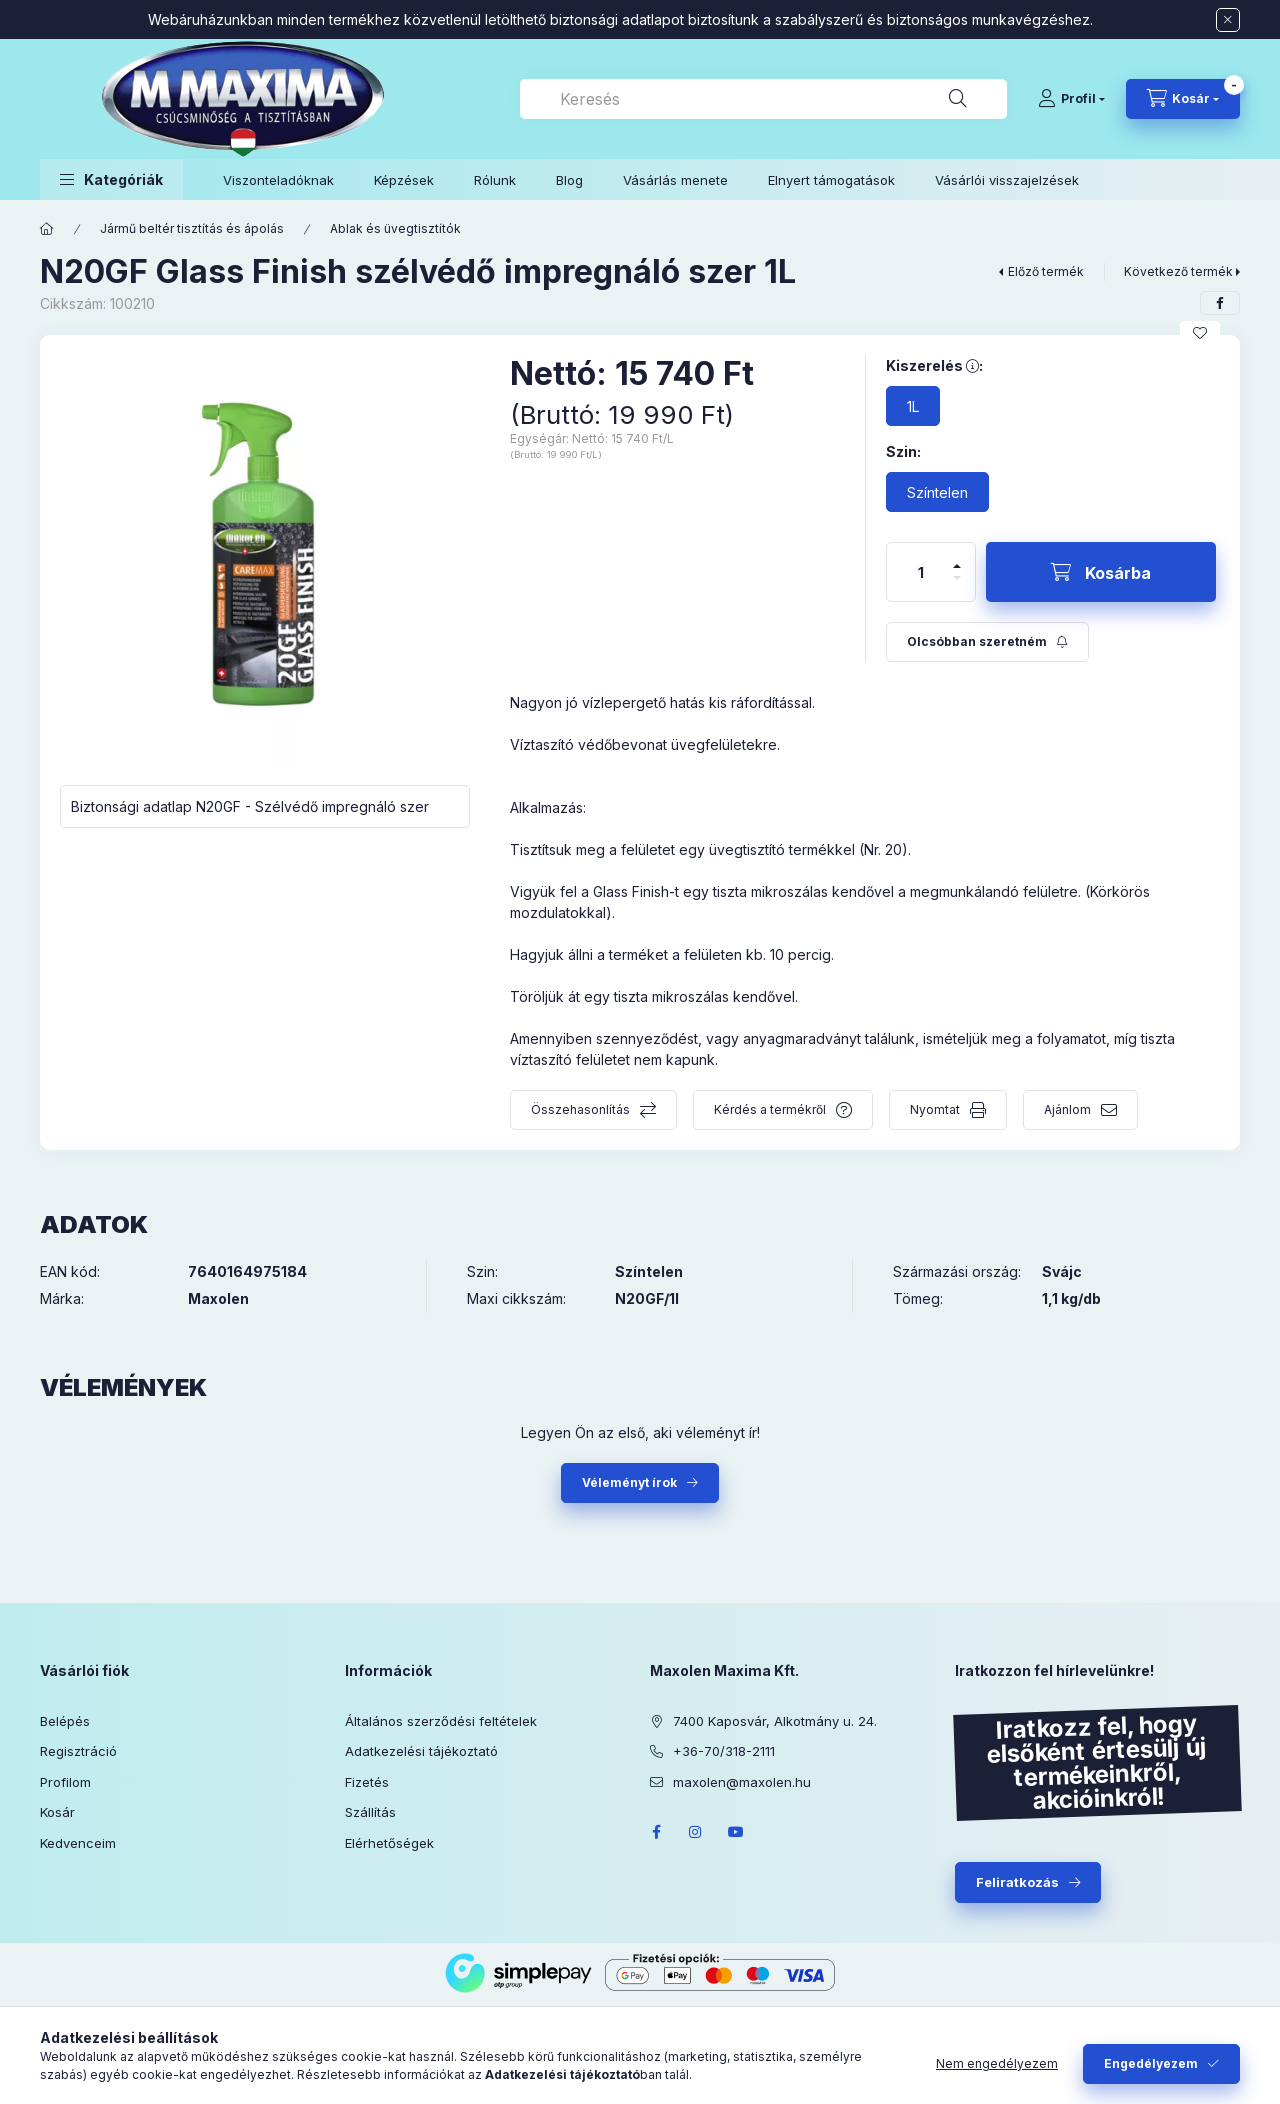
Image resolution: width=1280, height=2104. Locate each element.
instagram (696, 1832)
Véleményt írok (629, 1482)
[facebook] (1220, 303)
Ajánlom (1067, 1109)
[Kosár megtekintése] (1183, 99)
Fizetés (367, 1782)
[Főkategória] (47, 229)
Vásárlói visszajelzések (1007, 180)
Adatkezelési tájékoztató (421, 1751)
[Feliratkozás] (987, 642)
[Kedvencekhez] (1200, 333)
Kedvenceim (78, 1843)
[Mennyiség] (921, 572)
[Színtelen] (937, 492)
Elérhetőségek (389, 1843)
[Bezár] (1228, 20)
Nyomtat (935, 1109)
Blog (569, 180)
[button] (111, 179)
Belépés (65, 1721)
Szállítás (370, 1812)
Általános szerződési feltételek (441, 1721)
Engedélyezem (1151, 2063)
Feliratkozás (1017, 1882)
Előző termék (1046, 271)
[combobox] (763, 99)
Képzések (404, 180)
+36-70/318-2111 (724, 1751)
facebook (656, 1832)
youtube (736, 1832)
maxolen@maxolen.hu (742, 1782)
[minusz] (957, 586)
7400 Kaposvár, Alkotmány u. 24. (775, 1721)
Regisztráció (78, 1751)
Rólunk (495, 180)
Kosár (57, 1812)
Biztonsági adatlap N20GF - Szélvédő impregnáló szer (250, 806)
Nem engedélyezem (997, 2063)
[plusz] (957, 557)
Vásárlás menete (675, 180)
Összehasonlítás (580, 1109)
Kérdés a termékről (770, 1109)
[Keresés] (958, 99)
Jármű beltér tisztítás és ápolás (192, 228)
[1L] (913, 406)
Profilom (65, 1782)
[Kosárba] (1101, 572)
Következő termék (1178, 271)
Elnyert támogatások (831, 180)
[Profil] (1071, 99)
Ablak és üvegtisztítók (395, 228)
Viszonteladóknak (278, 180)
